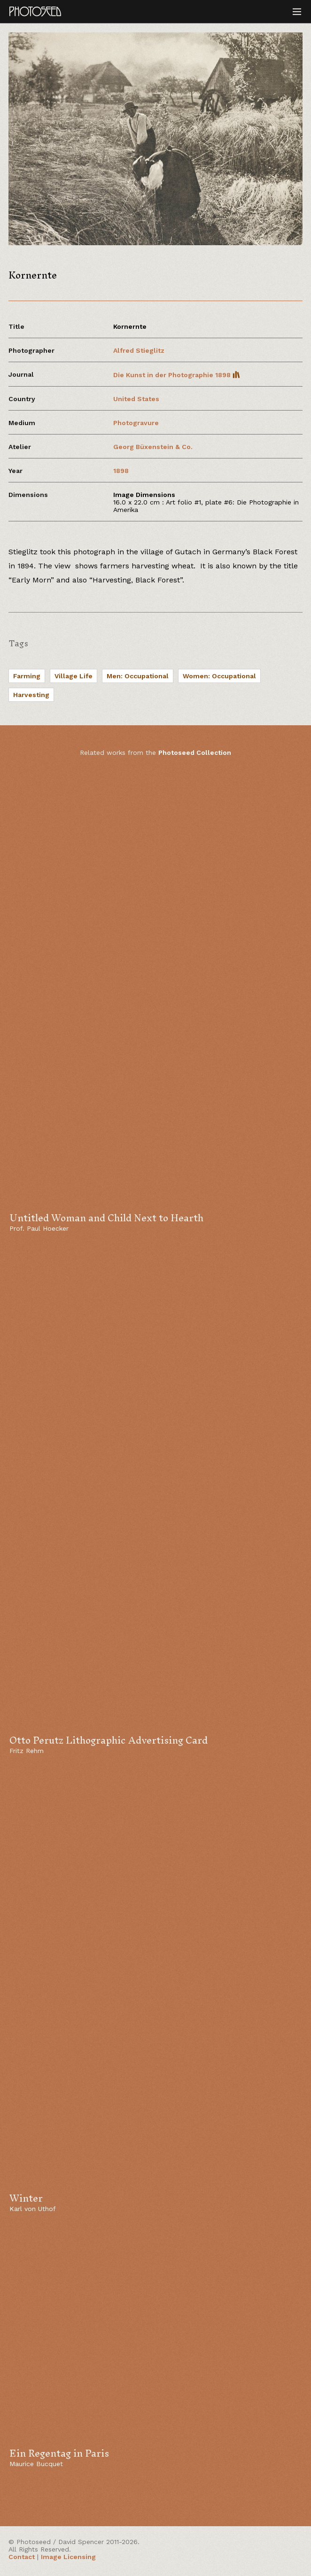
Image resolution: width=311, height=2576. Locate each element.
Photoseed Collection (194, 752)
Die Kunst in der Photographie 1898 (176, 375)
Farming (26, 676)
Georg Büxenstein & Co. (153, 446)
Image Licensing (68, 2556)
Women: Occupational (219, 676)
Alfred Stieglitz (138, 350)
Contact (21, 2556)
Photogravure (136, 423)
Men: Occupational (138, 676)
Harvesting (31, 694)
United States (136, 399)
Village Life (73, 676)
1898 (121, 470)
